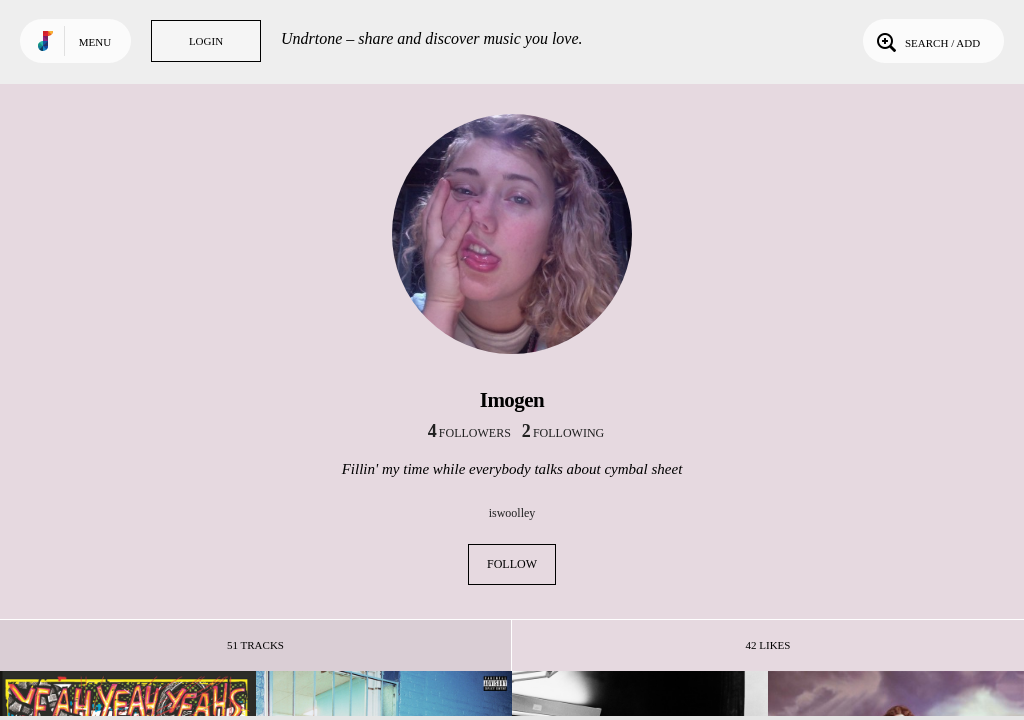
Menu (95, 42)
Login (206, 41)
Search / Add (926, 41)
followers (469, 433)
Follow (512, 564)
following (563, 433)
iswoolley (512, 513)
